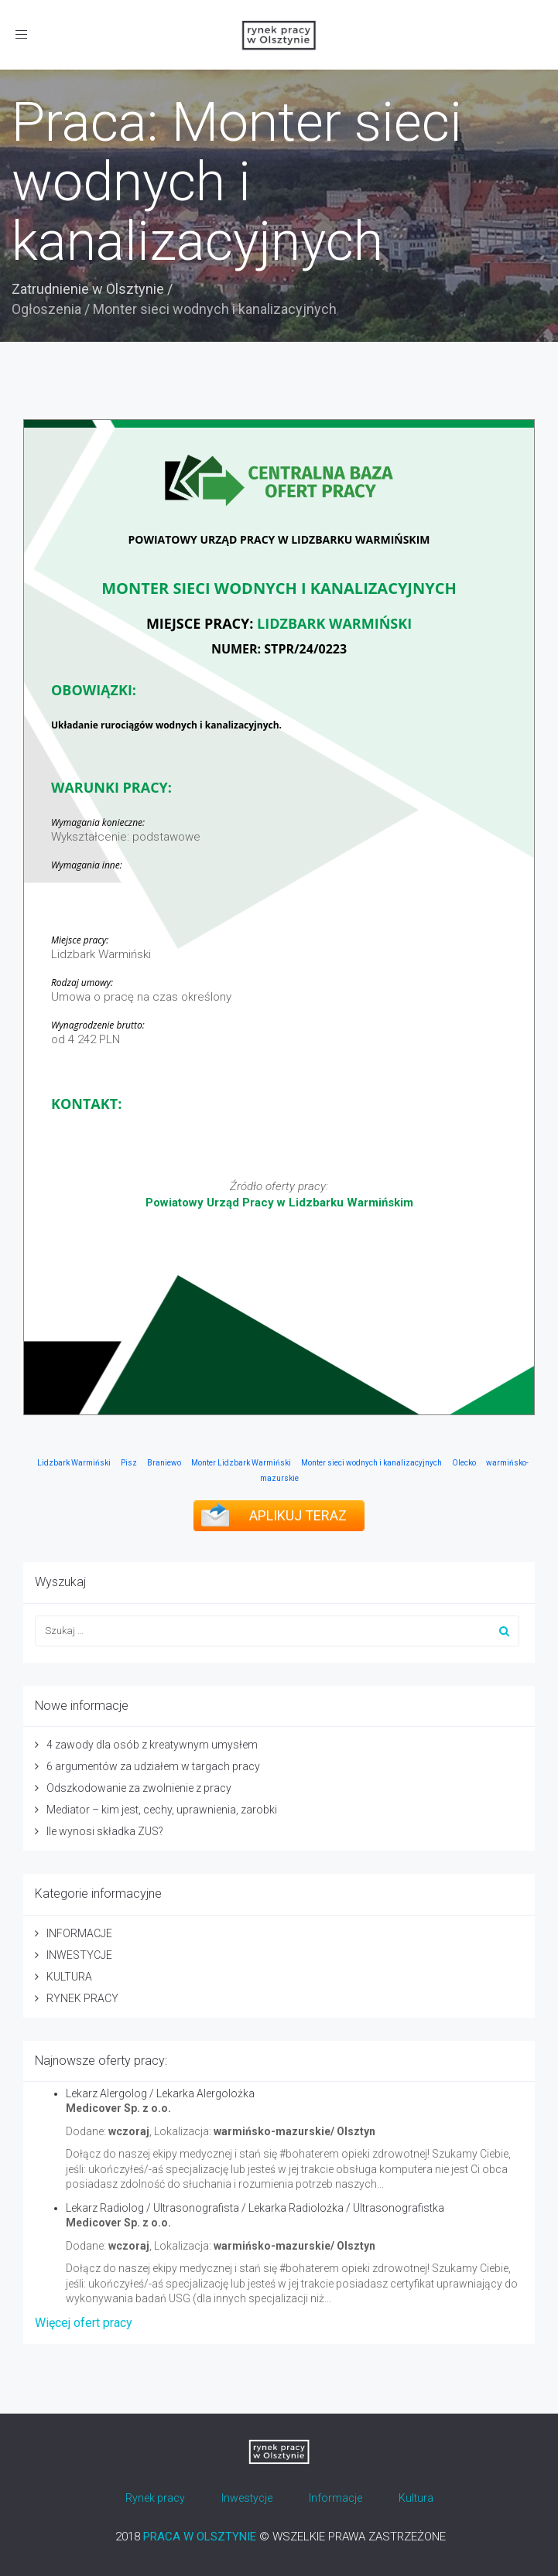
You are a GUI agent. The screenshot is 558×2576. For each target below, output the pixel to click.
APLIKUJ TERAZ (298, 1515)
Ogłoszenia (46, 309)
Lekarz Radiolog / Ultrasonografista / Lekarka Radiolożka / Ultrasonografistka (255, 2208)
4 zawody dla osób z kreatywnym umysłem (152, 1744)
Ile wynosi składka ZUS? (104, 1831)
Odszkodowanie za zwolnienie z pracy (138, 1788)
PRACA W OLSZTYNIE (199, 2537)
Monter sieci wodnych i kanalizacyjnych (371, 1463)
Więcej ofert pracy (83, 2322)
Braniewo (164, 1463)
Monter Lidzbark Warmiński (241, 1463)
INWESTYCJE (79, 1955)
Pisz (129, 1463)
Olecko (464, 1463)
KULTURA (69, 1976)
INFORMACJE (79, 1933)
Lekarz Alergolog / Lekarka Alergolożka (160, 2093)
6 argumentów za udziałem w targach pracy (153, 1766)
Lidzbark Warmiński (74, 1463)
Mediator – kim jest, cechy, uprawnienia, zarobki (161, 1809)
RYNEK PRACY (82, 1998)
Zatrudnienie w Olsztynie (88, 289)
